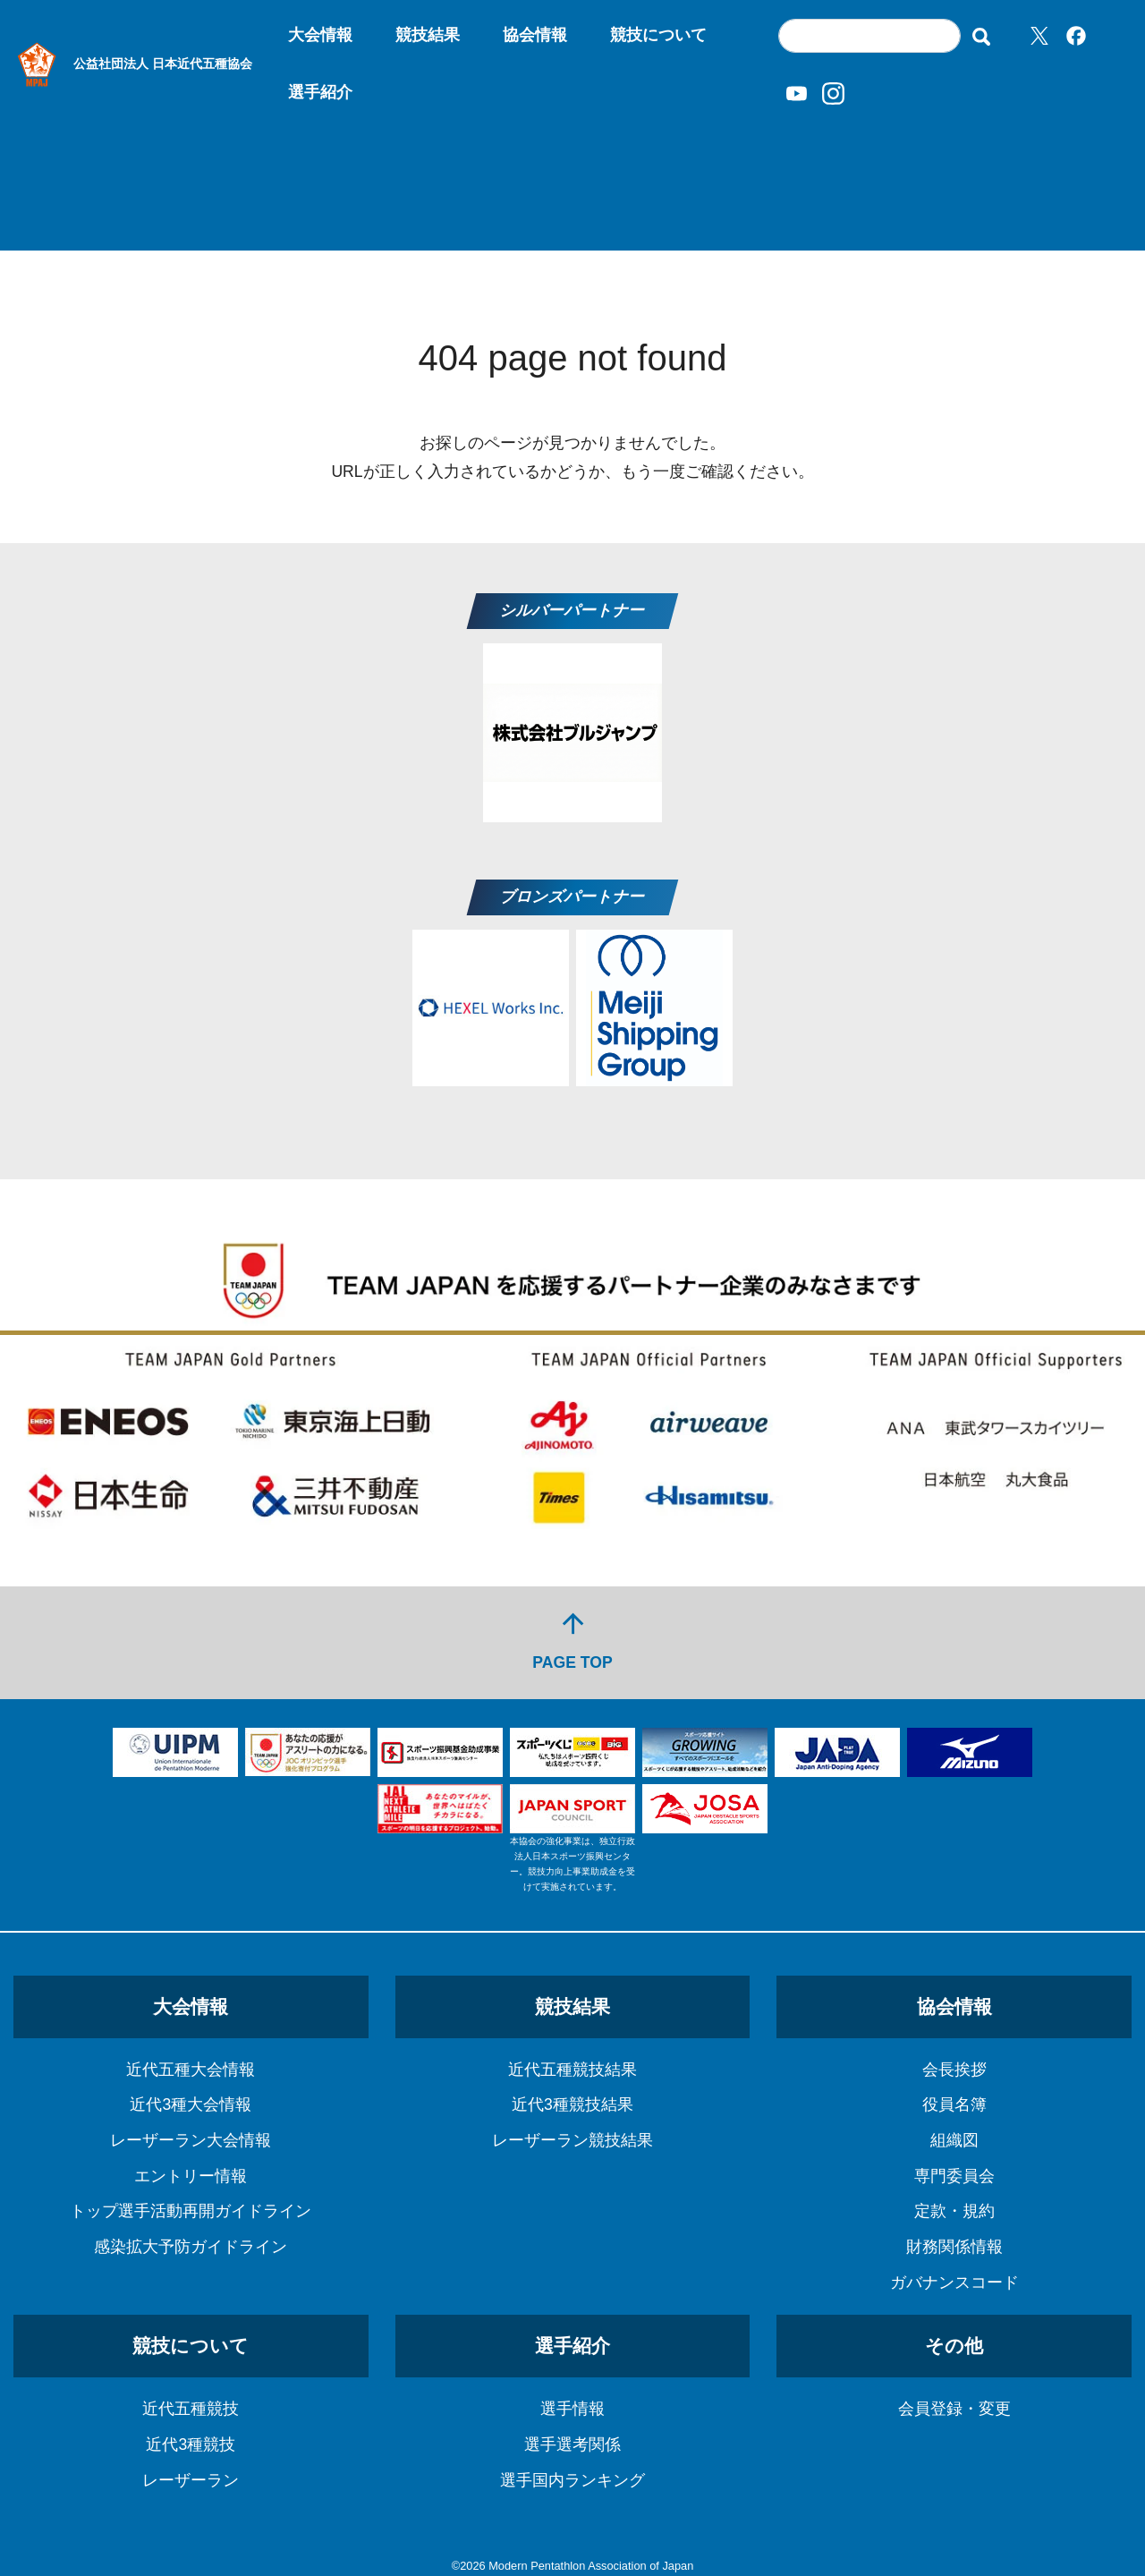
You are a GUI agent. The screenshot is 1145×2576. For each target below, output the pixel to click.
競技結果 (427, 35)
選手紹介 (320, 92)
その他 (954, 2345)
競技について (658, 35)
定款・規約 (954, 2211)
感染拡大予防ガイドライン (190, 2247)
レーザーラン (190, 2480)
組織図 (954, 2140)
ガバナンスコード (954, 2282)
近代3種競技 (190, 2444)
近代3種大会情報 (190, 2104)
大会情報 (320, 35)
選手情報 (572, 2409)
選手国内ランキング (572, 2480)
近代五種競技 (190, 2409)
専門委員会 (954, 2176)
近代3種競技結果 (572, 2104)
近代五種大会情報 (190, 2070)
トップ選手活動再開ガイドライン (190, 2211)
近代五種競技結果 (572, 2070)
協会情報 (535, 35)
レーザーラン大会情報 (190, 2140)
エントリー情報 (190, 2176)
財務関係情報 (954, 2247)
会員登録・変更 (954, 2409)
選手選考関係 (572, 2444)
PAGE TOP (572, 1639)
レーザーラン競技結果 (572, 2140)
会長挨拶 (954, 2070)
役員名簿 (954, 2104)
